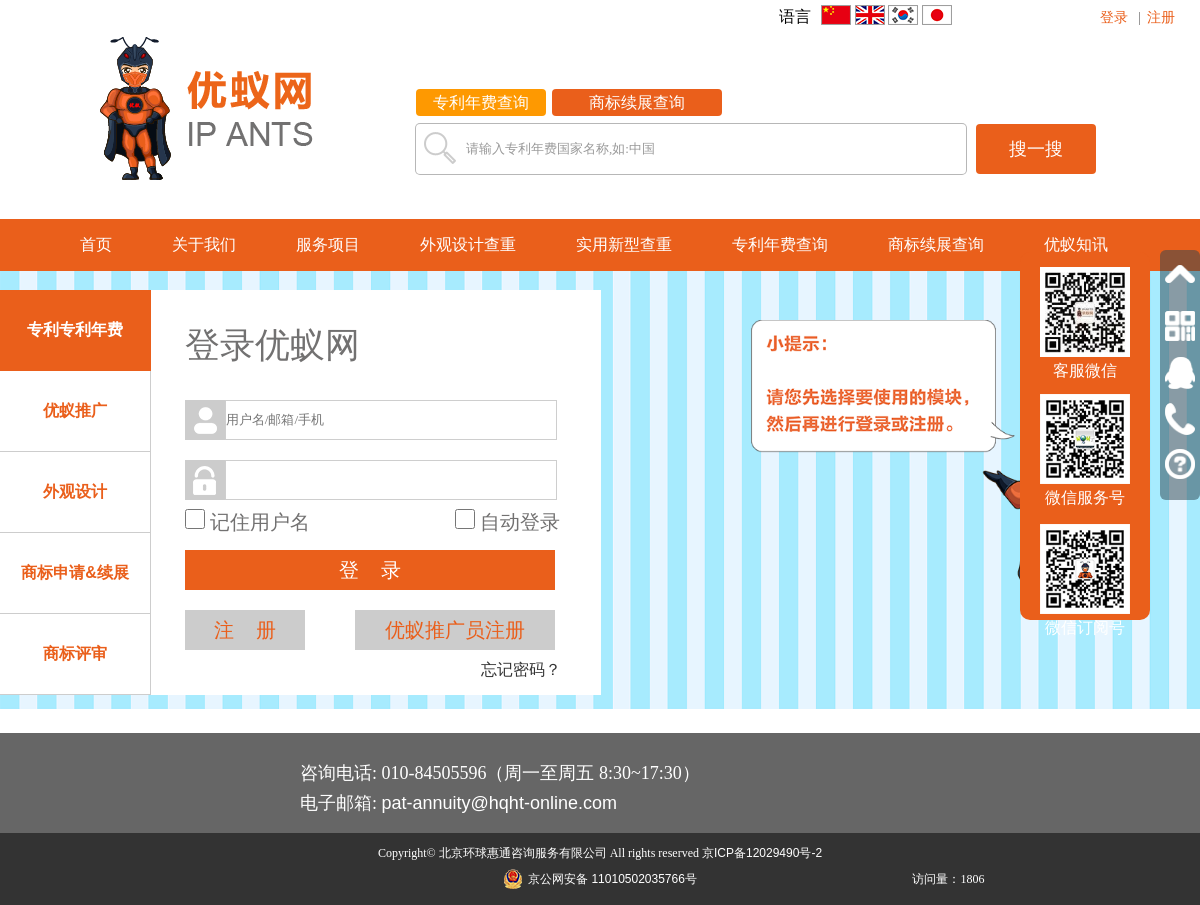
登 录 (370, 570)
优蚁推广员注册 (455, 630)
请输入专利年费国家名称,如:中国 (560, 148)
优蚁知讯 (1076, 244)
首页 (96, 244)
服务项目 (328, 244)
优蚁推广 (75, 410)
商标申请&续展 (75, 572)
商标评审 (75, 653)
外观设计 (75, 491)
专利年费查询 (481, 102)
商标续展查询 (637, 102)
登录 (1114, 17)
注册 (1161, 17)
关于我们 (204, 244)
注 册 (245, 630)
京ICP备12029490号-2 (762, 853)
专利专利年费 (75, 329)
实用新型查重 (624, 244)
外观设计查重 (468, 244)
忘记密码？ (521, 669)
